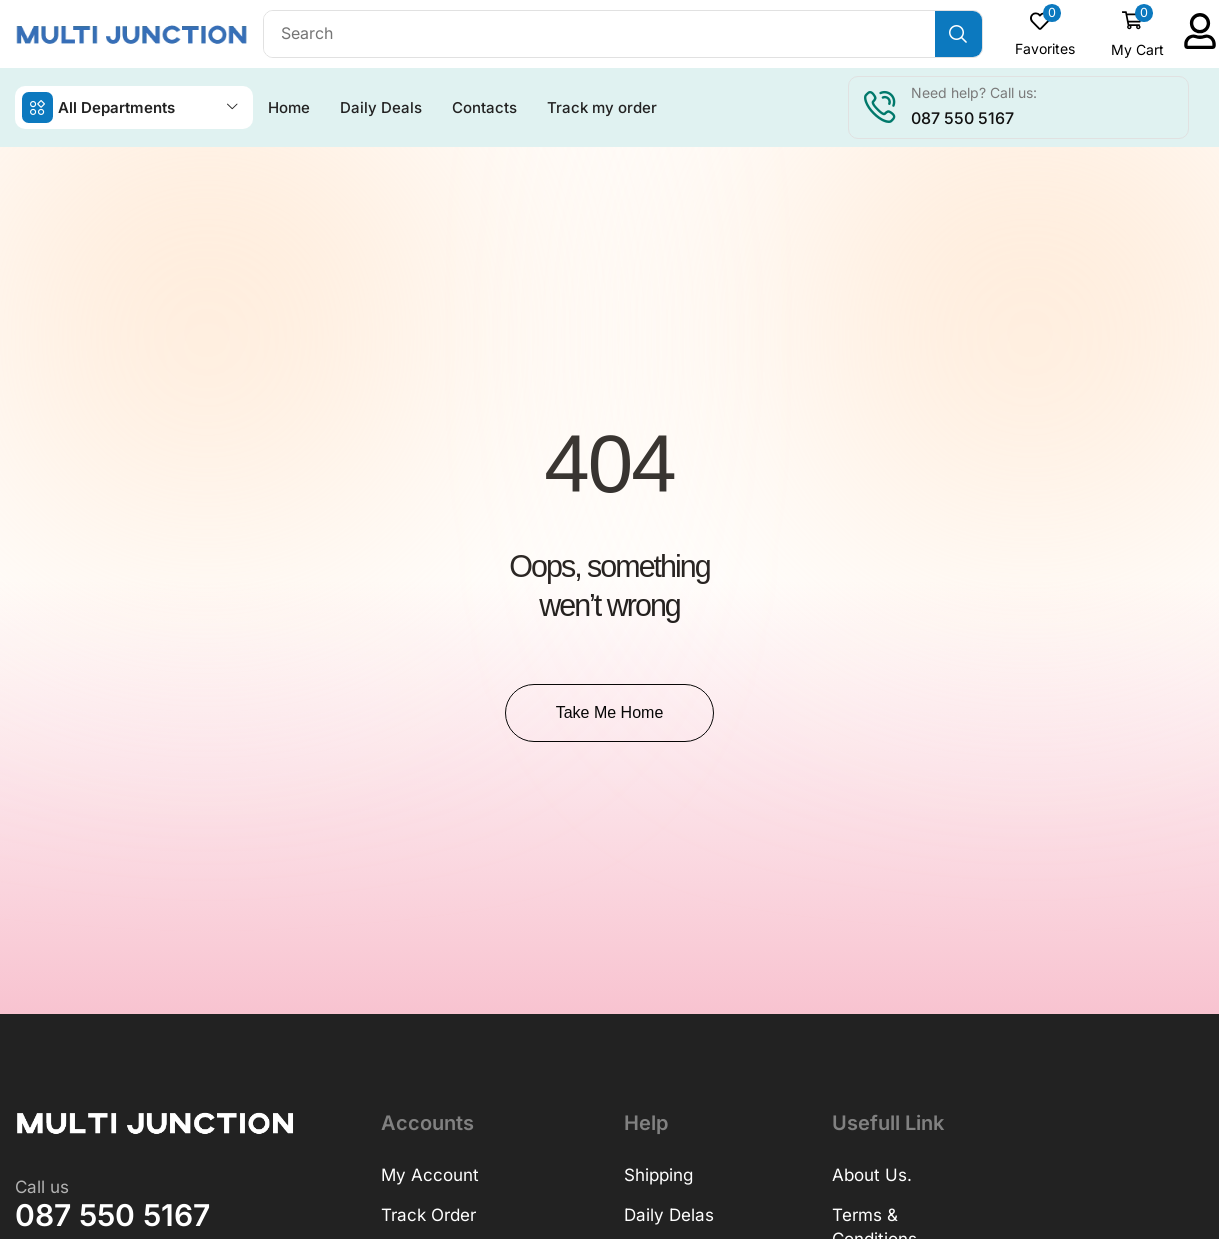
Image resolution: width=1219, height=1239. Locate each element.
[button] (1045, 34)
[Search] (958, 34)
